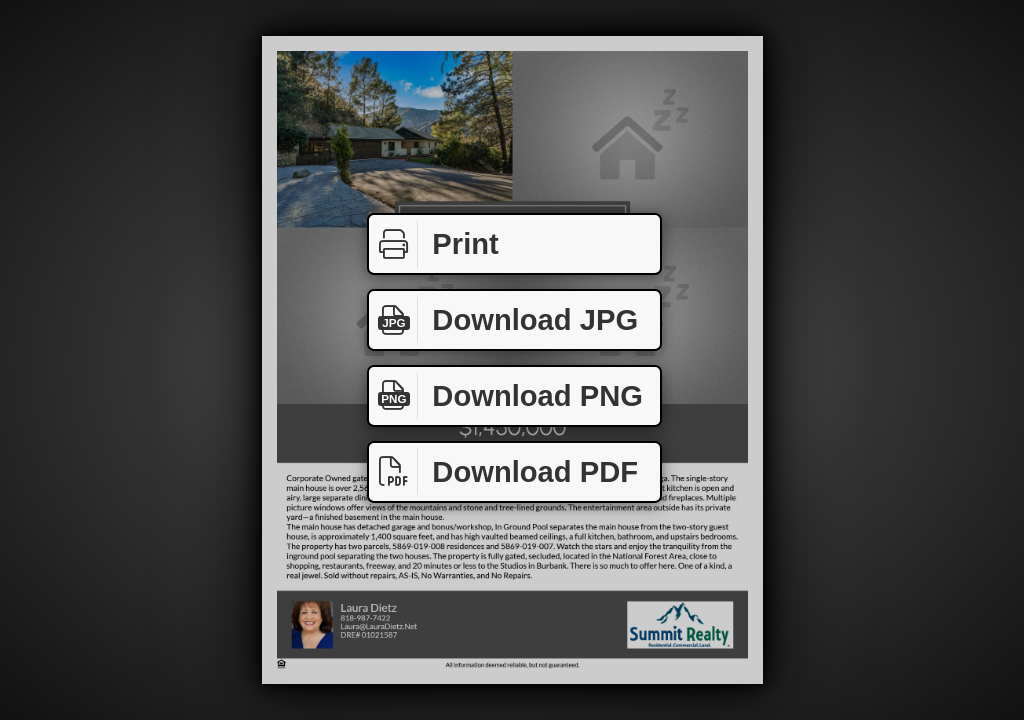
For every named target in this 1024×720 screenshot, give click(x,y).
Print (434, 244)
